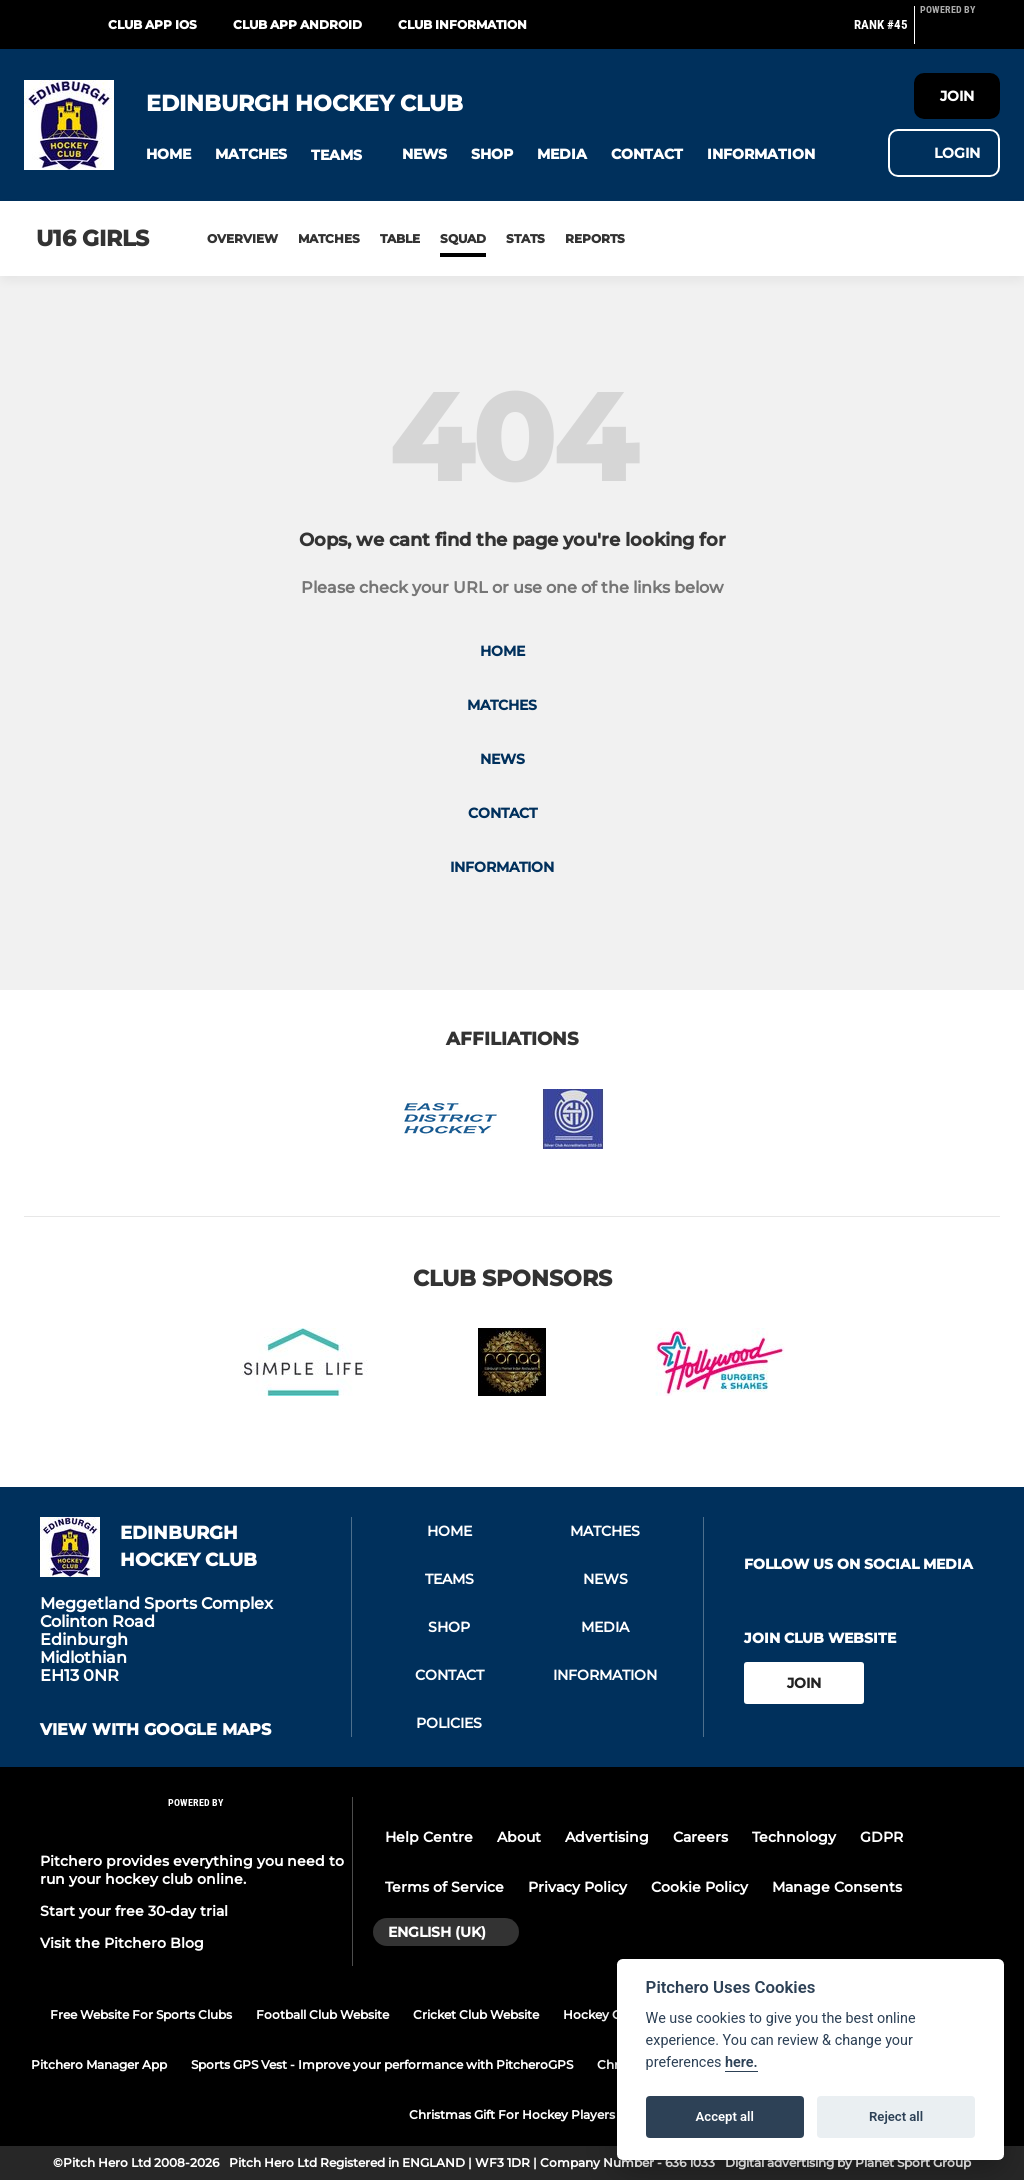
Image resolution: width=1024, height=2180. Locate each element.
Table (400, 238)
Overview (242, 238)
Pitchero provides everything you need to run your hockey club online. (192, 1870)
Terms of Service (444, 1887)
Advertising (607, 1837)
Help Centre (429, 1837)
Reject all (896, 2116)
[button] (168, 154)
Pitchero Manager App (99, 2064)
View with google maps (155, 1730)
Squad (463, 238)
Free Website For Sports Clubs (141, 2014)
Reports (595, 238)
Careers (700, 1837)
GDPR (881, 1837)
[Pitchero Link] (960, 33)
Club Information (462, 24)
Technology (794, 1837)
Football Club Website (322, 2014)
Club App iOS (152, 24)
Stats (525, 238)
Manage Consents (837, 1887)
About (519, 1837)
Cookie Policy (699, 1887)
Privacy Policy (577, 1887)
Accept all (725, 2116)
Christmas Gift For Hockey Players (512, 2114)
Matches (329, 238)
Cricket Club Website (476, 2014)
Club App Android (297, 24)
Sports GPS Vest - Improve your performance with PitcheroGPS (382, 2064)
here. (741, 2062)
